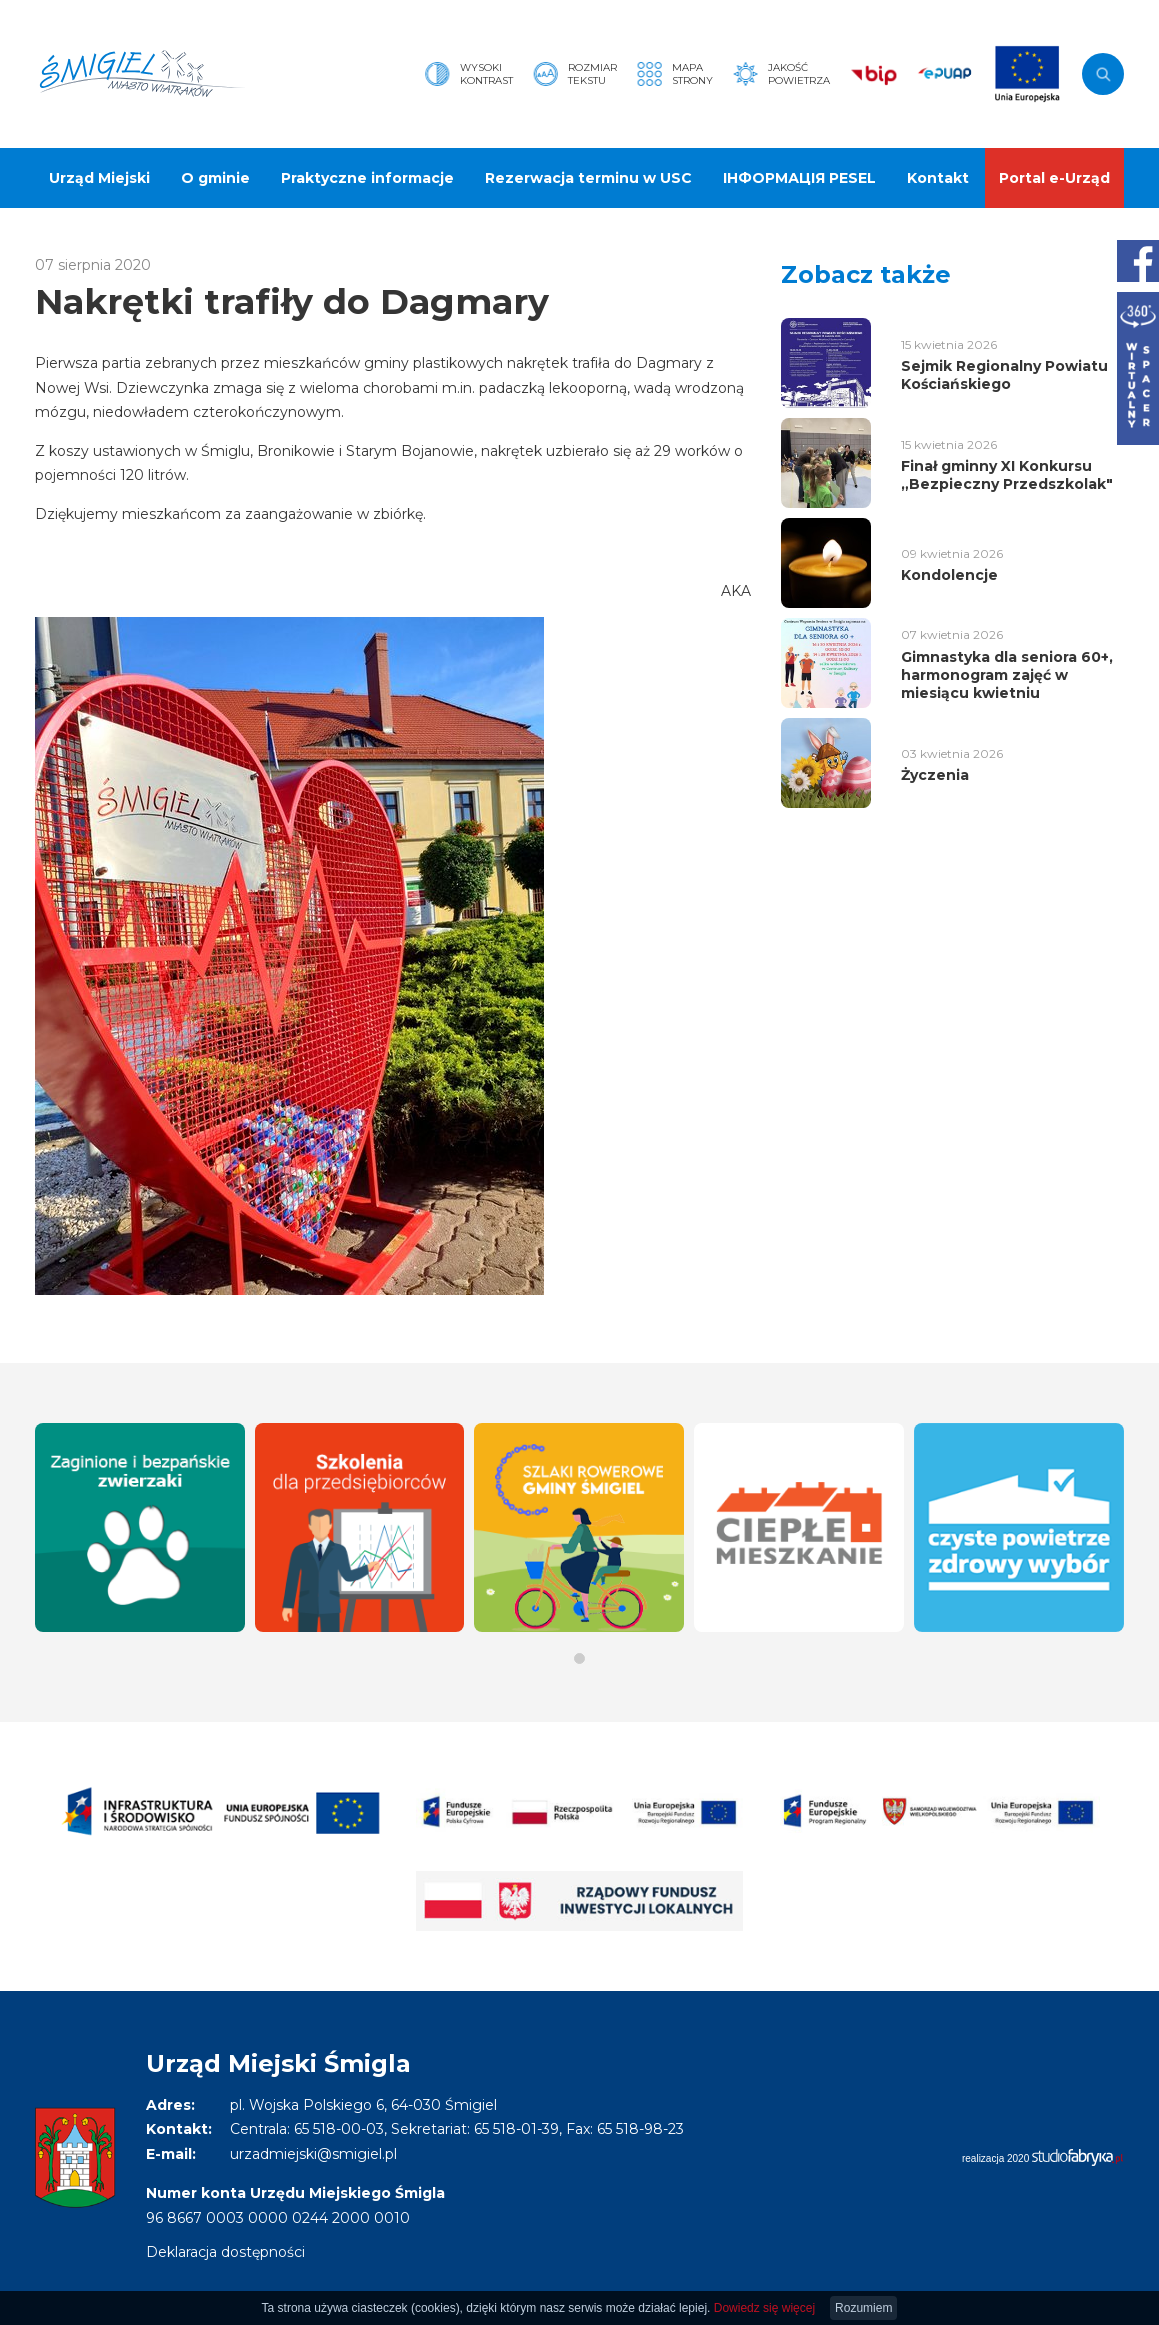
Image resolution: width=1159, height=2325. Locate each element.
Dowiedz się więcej (764, 2308)
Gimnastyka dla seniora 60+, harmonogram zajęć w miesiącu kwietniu (1007, 675)
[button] (579, 1658)
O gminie (215, 178)
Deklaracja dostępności (225, 2252)
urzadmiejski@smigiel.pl (313, 2154)
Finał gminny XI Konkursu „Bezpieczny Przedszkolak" (1007, 475)
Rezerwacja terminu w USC (588, 178)
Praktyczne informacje (367, 178)
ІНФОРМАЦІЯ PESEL (799, 178)
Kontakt (938, 178)
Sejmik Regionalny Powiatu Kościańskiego (1004, 375)
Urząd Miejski (99, 178)
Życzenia (935, 775)
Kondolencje (949, 575)
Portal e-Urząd (1054, 178)
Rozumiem (863, 2308)
